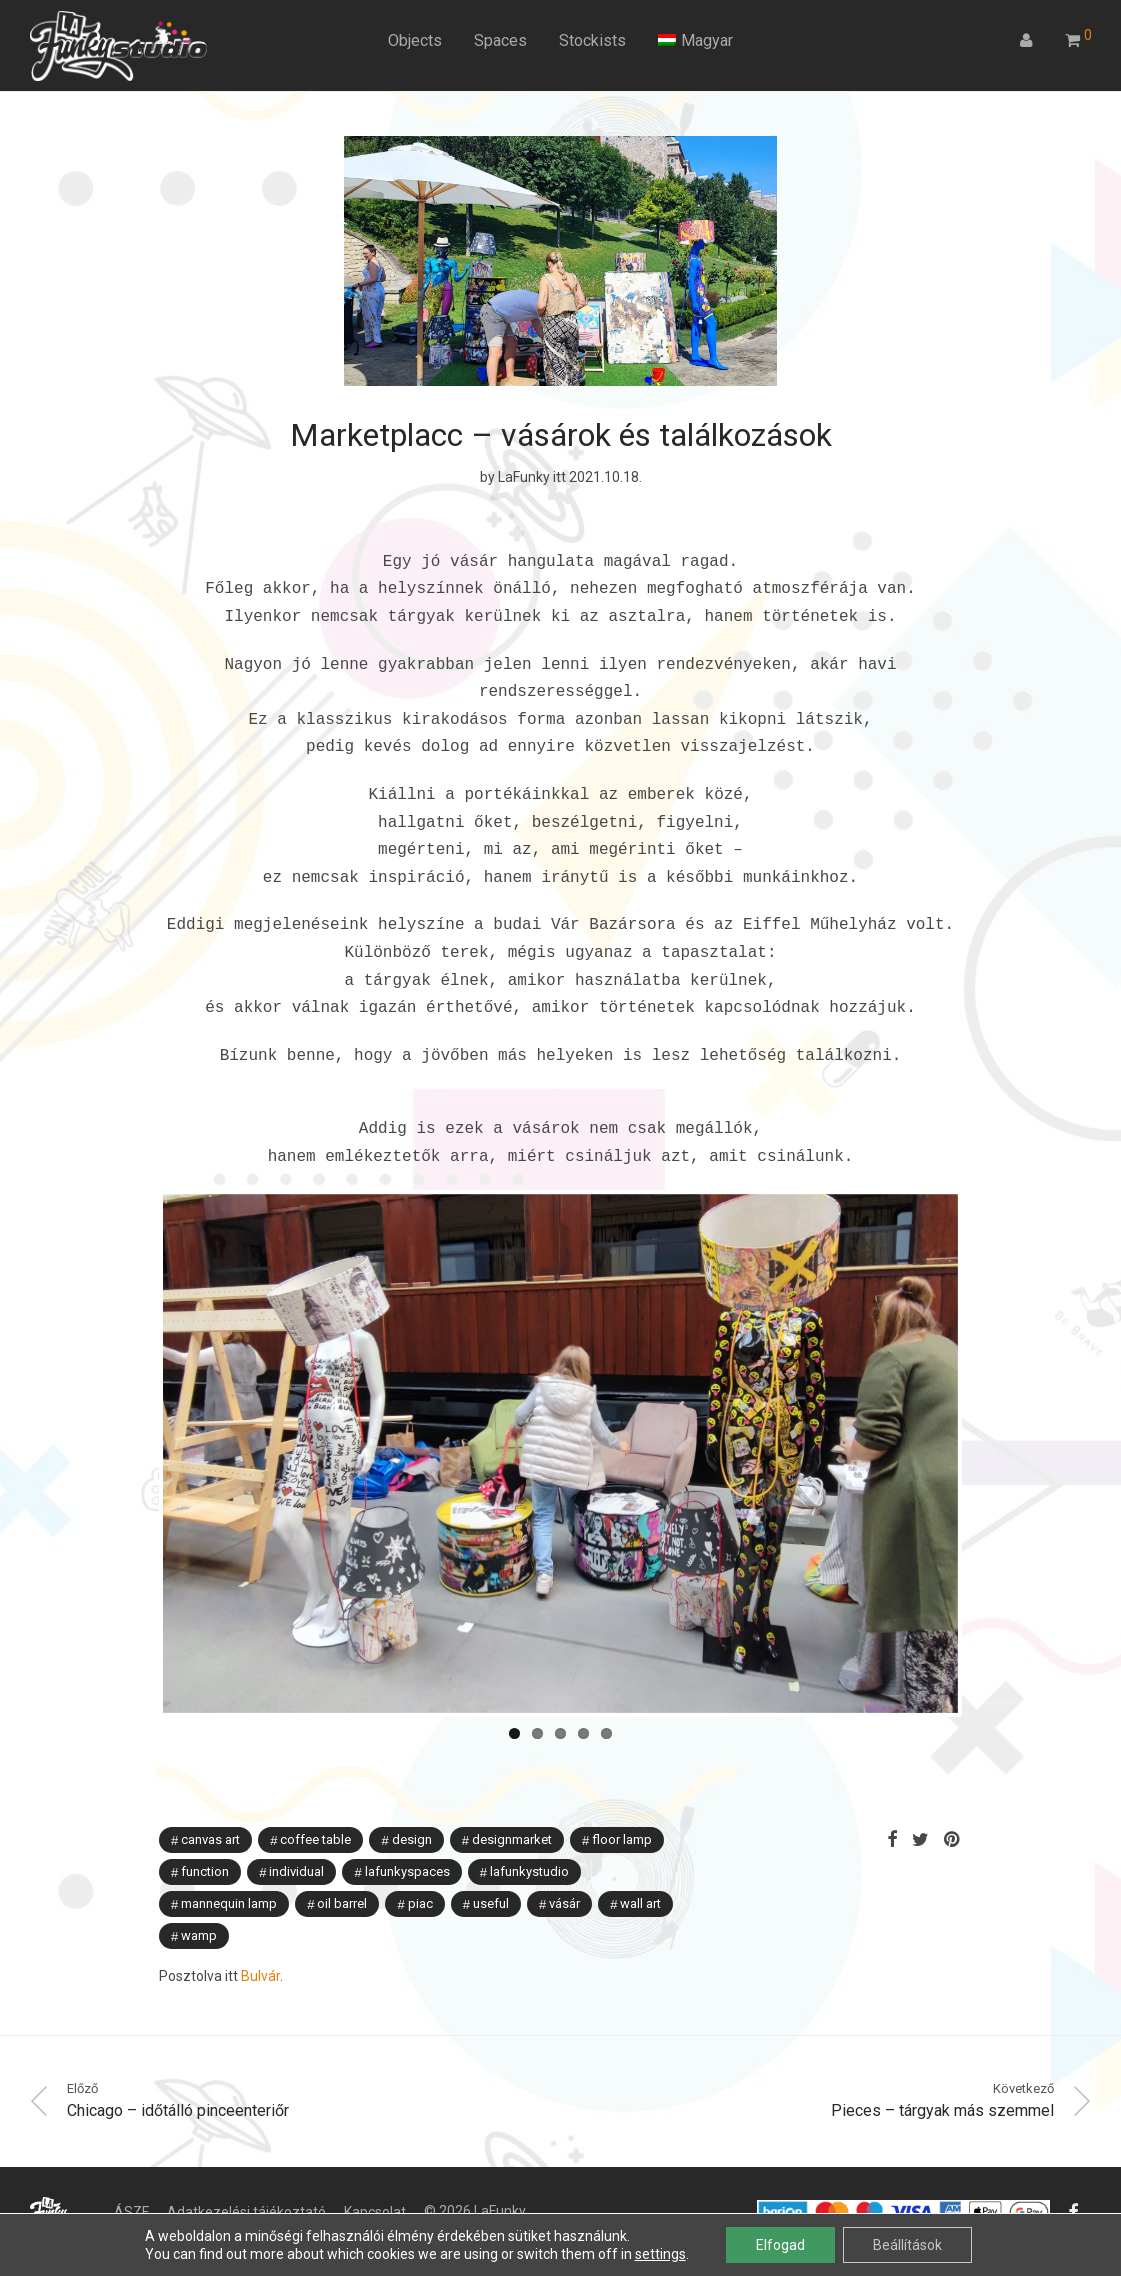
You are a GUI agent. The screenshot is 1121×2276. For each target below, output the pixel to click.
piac (420, 1867)
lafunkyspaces (407, 1835)
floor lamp (622, 1803)
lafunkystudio (529, 1835)
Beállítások (907, 2245)
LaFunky (524, 477)
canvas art (210, 1803)
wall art (640, 1867)
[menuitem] (695, 41)
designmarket (512, 1803)
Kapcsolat (375, 2176)
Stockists (592, 40)
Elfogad (780, 2245)
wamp (199, 1899)
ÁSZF (131, 2176)
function (205, 1835)
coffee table (315, 1803)
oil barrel (342, 1867)
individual (296, 1835)
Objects (415, 40)
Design (412, 1803)
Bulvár (260, 1940)
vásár (564, 1867)
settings (660, 2254)
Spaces (500, 40)
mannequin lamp (229, 1867)
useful (491, 1867)
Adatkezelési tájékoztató (246, 2176)
